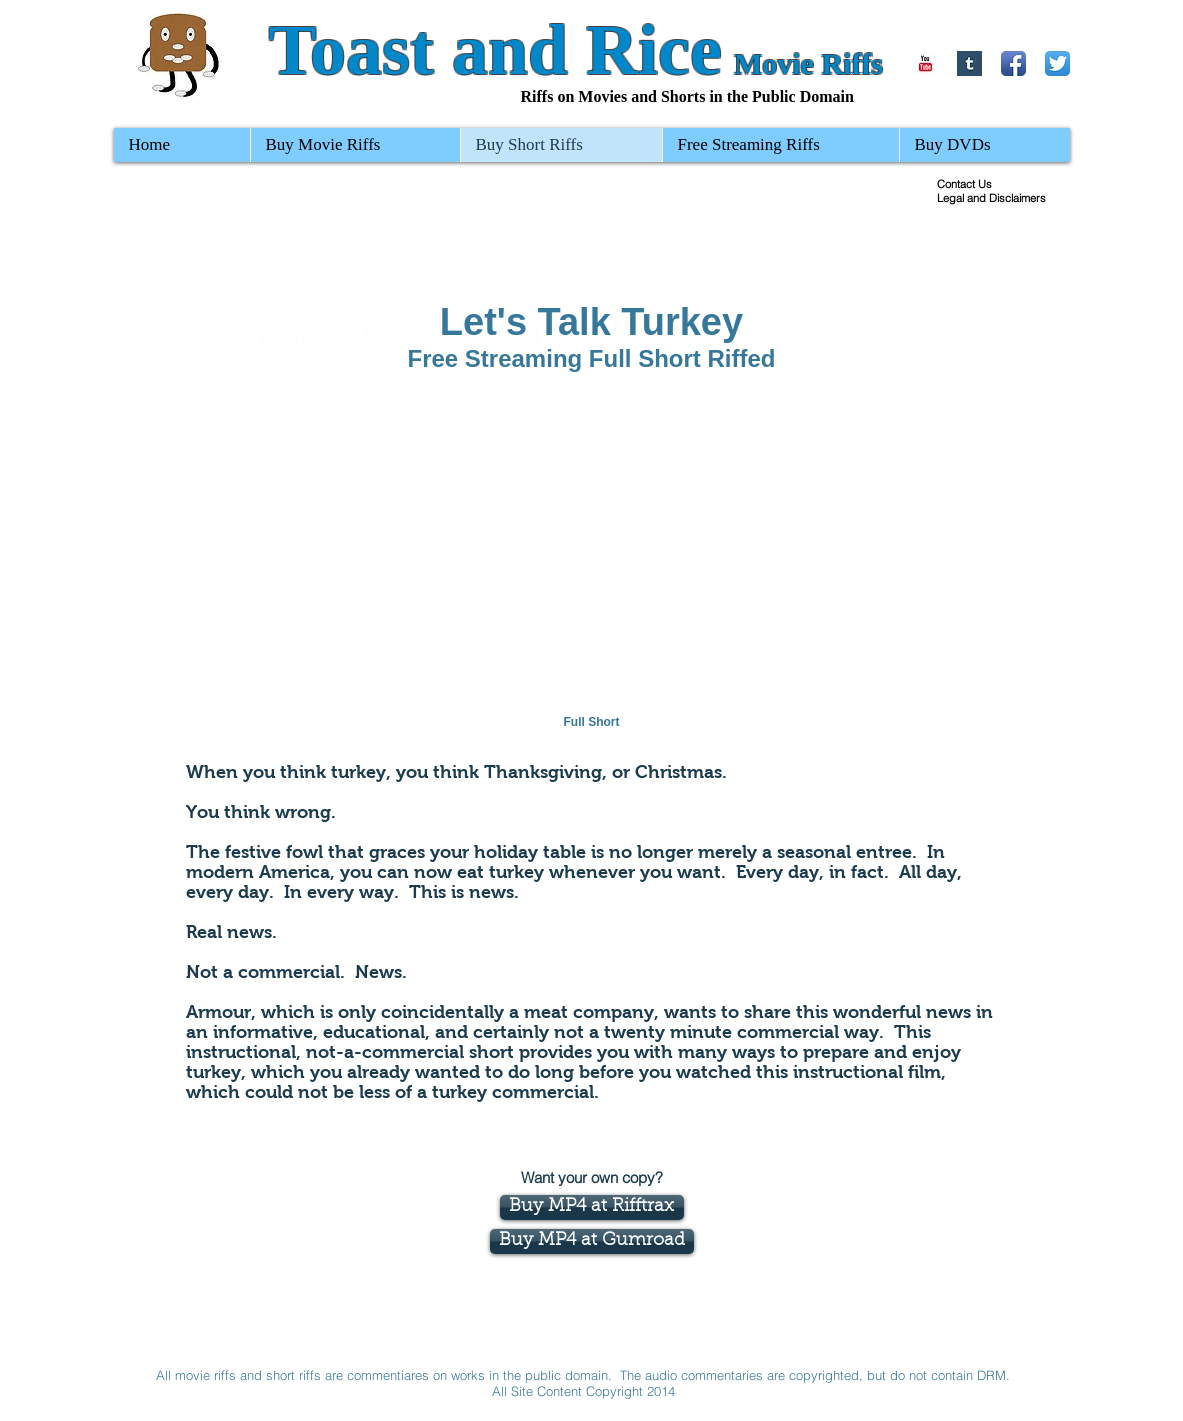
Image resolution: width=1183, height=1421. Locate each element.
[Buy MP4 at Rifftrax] (592, 1207)
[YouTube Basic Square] (925, 63)
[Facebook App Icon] (1013, 63)
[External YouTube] (592, 564)
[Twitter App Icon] (1057, 63)
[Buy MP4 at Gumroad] (592, 1241)
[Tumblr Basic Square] (969, 63)
